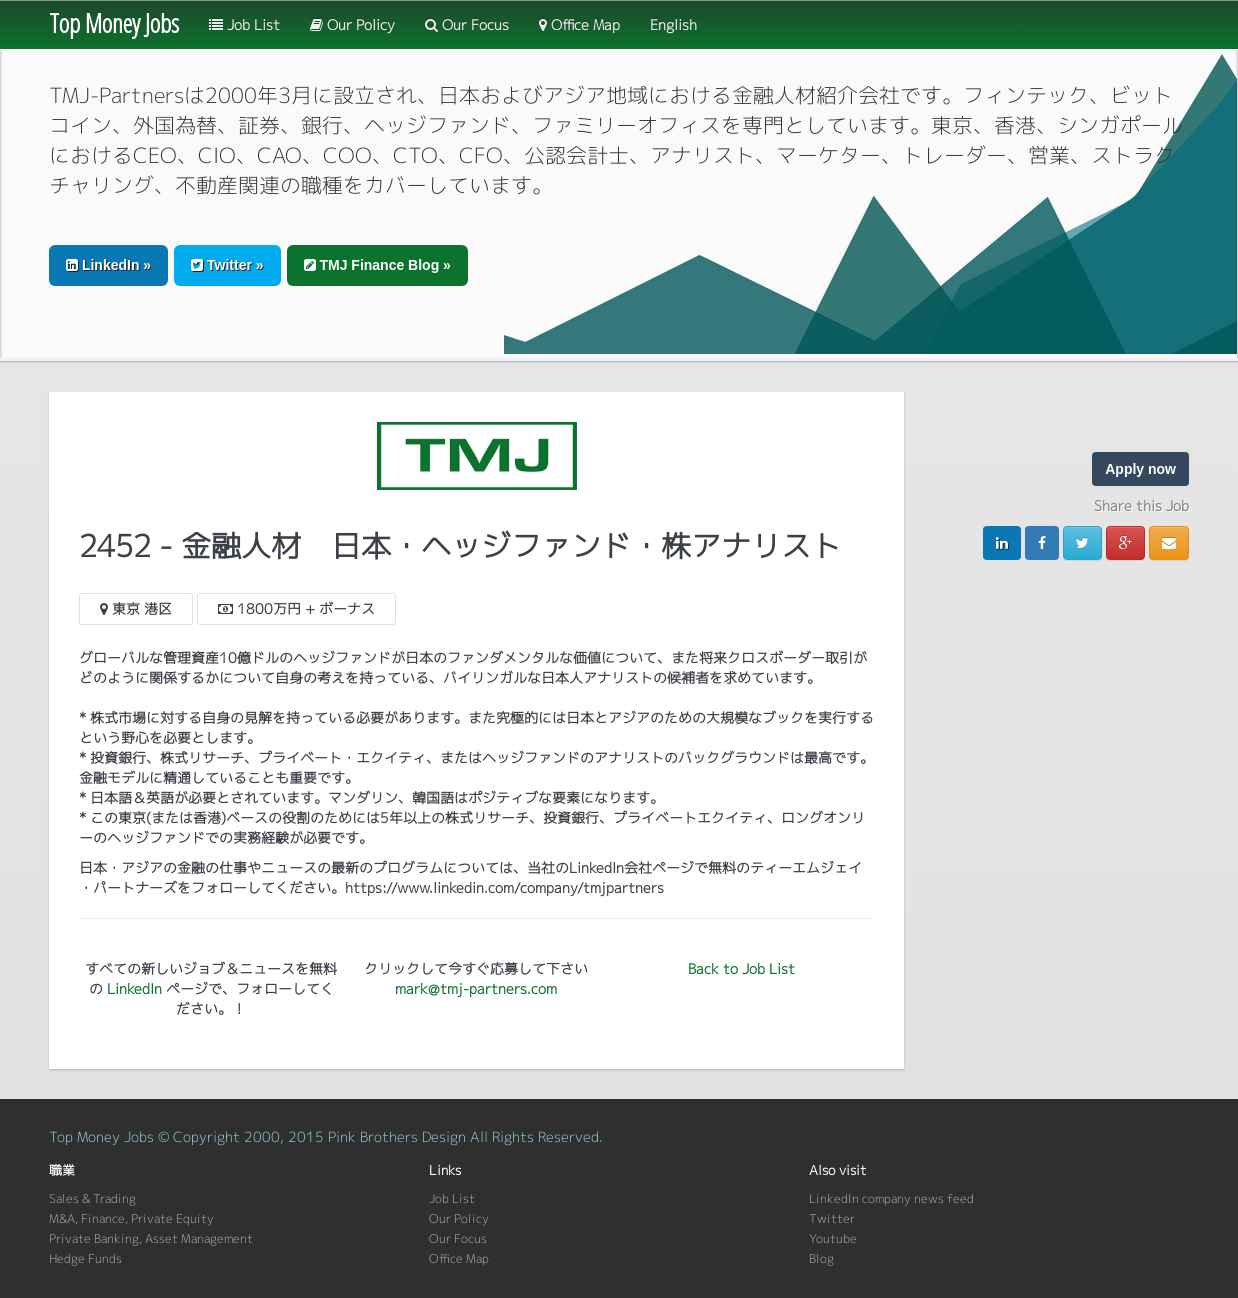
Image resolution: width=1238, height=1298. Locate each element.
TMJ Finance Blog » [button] (377, 265)
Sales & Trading (92, 1198)
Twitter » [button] (227, 265)
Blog (821, 1258)
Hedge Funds (85, 1258)
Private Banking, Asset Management (151, 1238)
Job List (244, 24)
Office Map (579, 24)
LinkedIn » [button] (108, 265)
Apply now (1140, 469)
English (673, 24)
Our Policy (352, 24)
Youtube (833, 1238)
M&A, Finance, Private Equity (131, 1218)
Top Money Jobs (114, 23)
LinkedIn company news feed (891, 1198)
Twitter (832, 1218)
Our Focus (467, 24)
